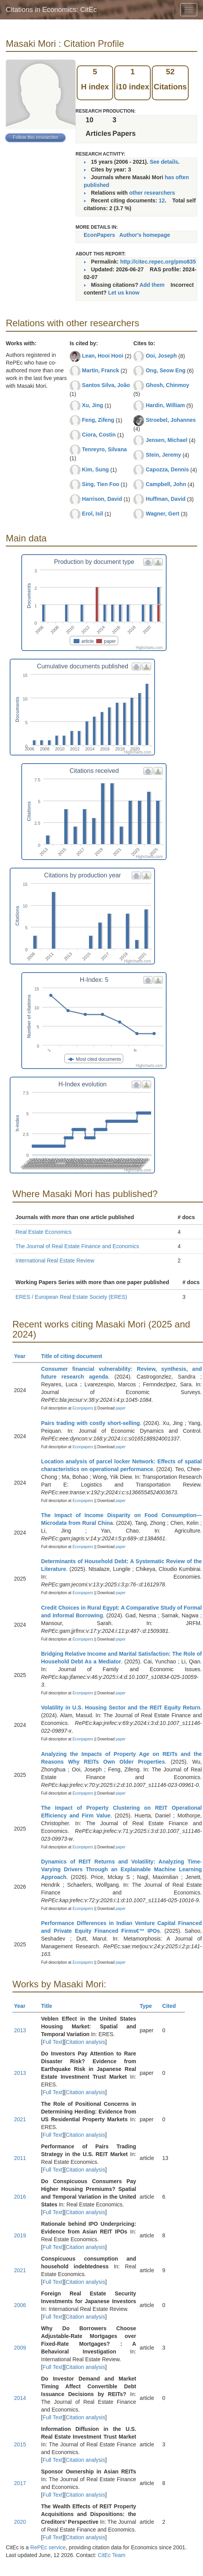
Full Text (53, 2042)
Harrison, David (102, 499)
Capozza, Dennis (167, 469)
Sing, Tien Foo (100, 484)
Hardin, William (165, 405)
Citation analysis (85, 2042)
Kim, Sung (95, 469)
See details (164, 162)
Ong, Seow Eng (166, 370)
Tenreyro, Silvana (104, 449)
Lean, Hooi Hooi (103, 356)
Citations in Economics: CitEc (51, 10)
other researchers (152, 193)
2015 (20, 2444)
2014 (20, 2398)
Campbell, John (166, 484)
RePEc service (48, 2547)
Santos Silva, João (106, 385)
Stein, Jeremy (163, 455)
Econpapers (82, 1408)
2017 (20, 2483)
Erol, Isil (92, 513)
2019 (20, 2235)
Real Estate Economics (43, 1232)
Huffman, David (166, 499)
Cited (172, 2006)
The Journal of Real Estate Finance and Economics (77, 1246)
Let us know (123, 292)
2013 (20, 2030)
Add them (152, 285)
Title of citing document (75, 1356)
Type (148, 2006)
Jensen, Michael (166, 440)
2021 (20, 2119)
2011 (20, 2158)
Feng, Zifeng (98, 420)
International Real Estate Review (54, 1260)
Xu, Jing (92, 405)
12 (162, 200)
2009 (20, 2348)
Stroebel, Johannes (171, 420)
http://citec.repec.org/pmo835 (158, 262)
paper (121, 1408)
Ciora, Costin (99, 435)
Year (23, 1356)
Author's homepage (144, 235)
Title (50, 2006)
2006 (20, 2305)
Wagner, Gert (162, 513)
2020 (20, 2522)
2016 (20, 2197)
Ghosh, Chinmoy (167, 385)
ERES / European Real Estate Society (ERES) (71, 1297)
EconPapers (99, 235)
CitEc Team (111, 2555)
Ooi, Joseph (161, 356)
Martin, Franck (100, 370)
